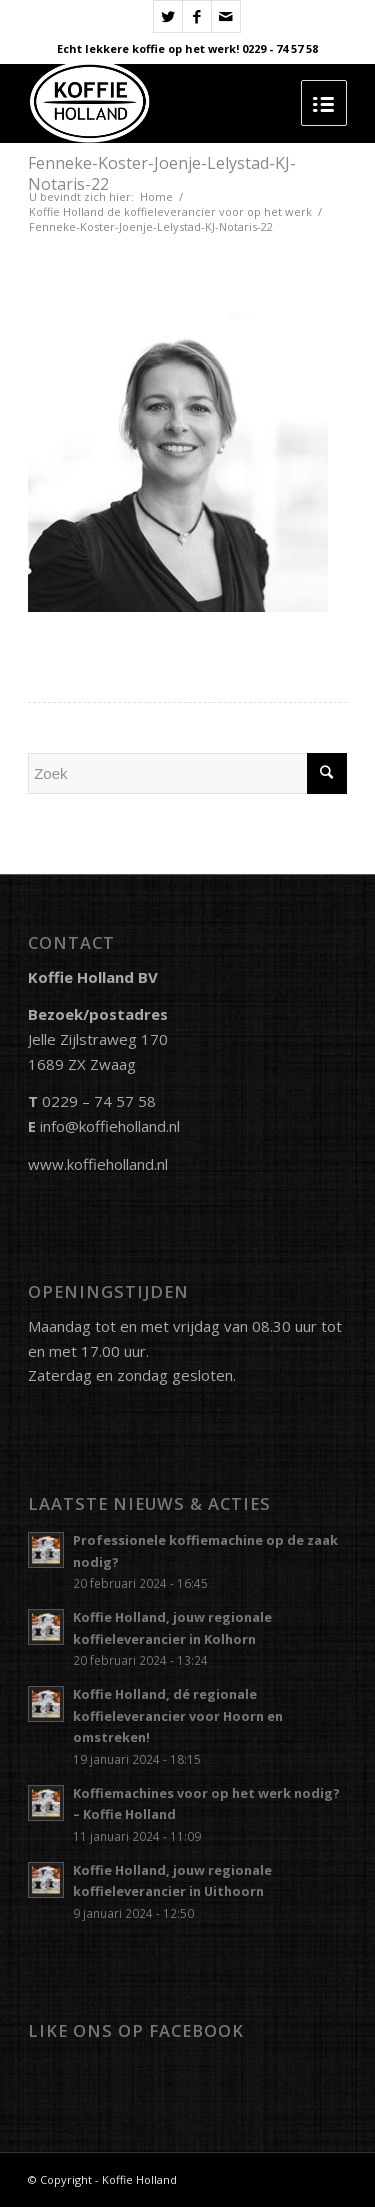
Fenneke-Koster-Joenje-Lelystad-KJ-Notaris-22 (162, 173)
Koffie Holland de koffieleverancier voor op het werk (170, 211)
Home (156, 196)
